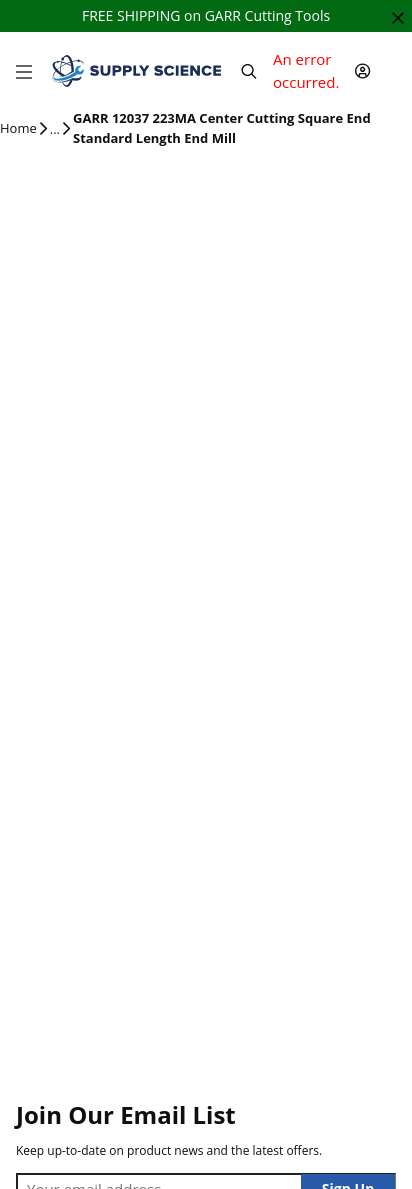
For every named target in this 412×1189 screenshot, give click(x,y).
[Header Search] (249, 71)
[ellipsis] (55, 130)
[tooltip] (55, 130)
